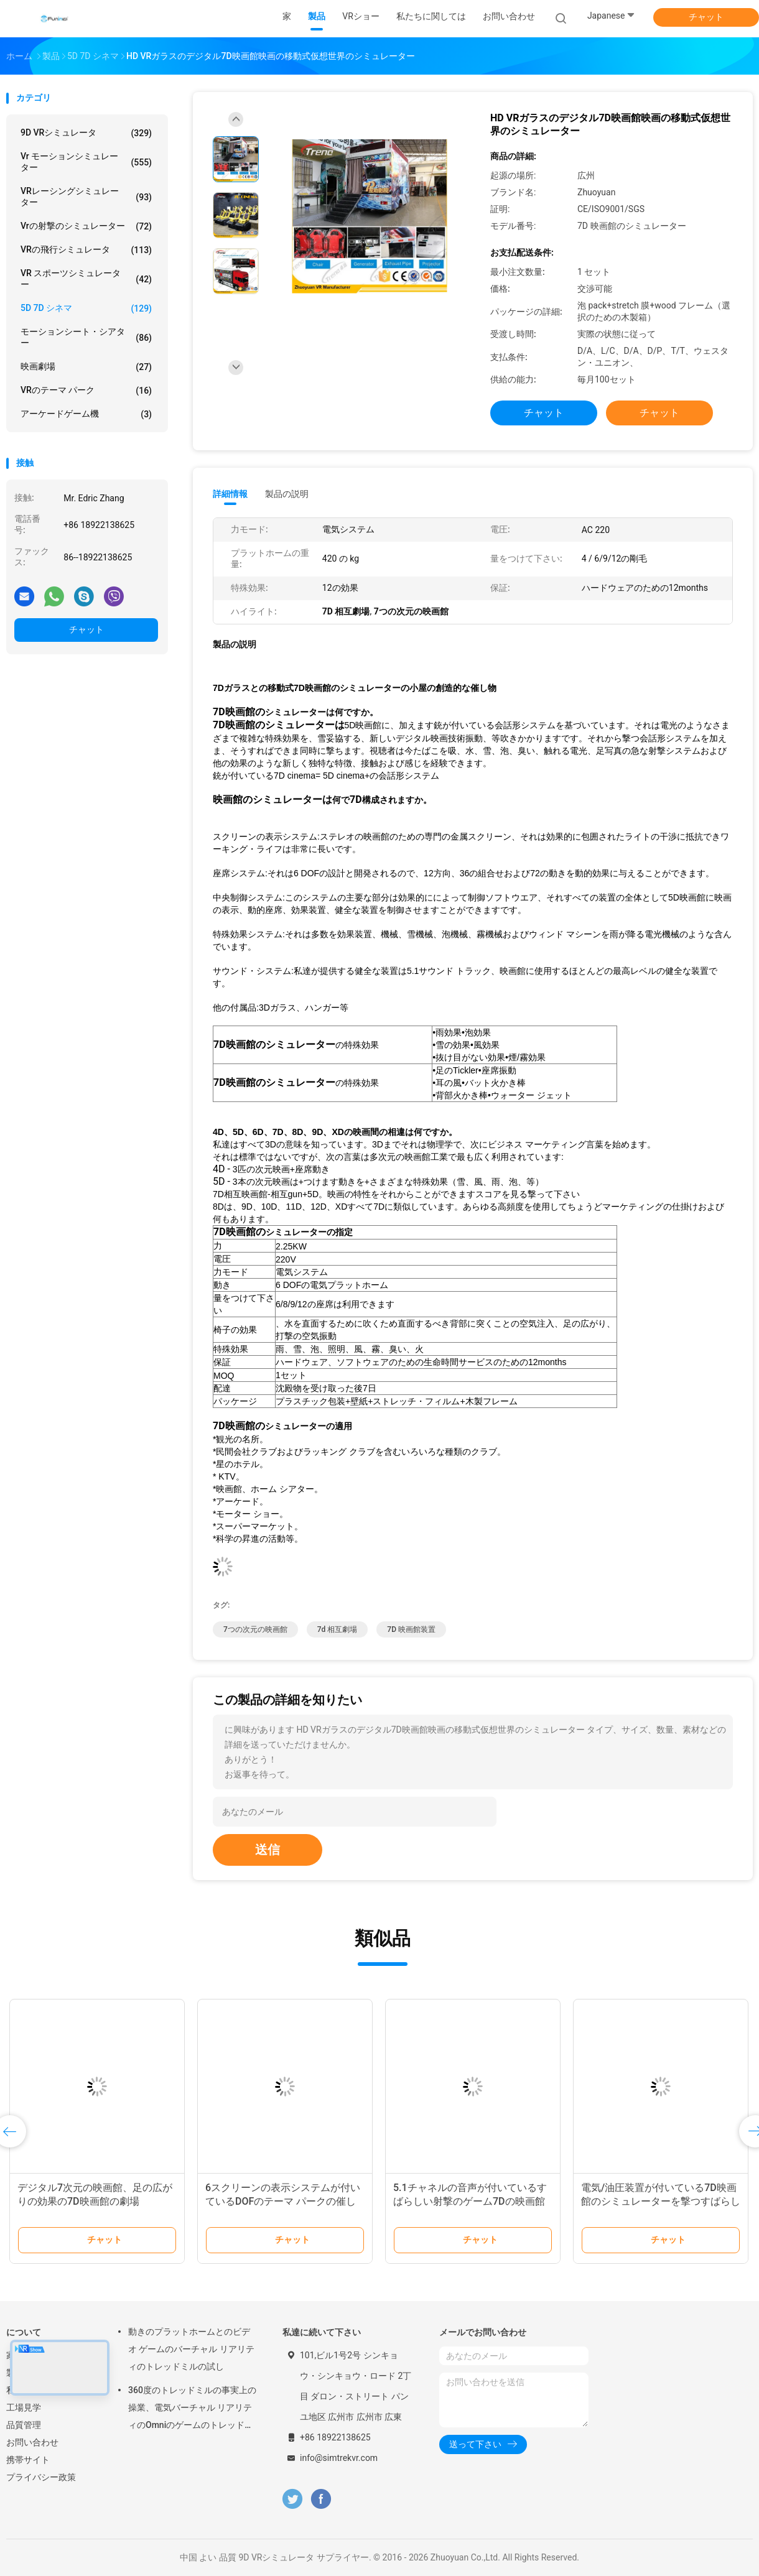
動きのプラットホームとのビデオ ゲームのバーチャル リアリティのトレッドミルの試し (191, 2349)
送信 (267, 1849)
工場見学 (23, 2407)
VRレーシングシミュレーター (86, 196)
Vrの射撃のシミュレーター (86, 226)
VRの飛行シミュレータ (86, 250)
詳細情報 (230, 494)
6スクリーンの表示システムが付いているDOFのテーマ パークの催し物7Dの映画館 (282, 2201)
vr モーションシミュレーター (86, 161)
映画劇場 (86, 367)
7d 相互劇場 (337, 1629)
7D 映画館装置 (411, 1629)
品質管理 (23, 2425)
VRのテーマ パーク (86, 390)
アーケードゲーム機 (86, 414)
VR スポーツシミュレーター (86, 278)
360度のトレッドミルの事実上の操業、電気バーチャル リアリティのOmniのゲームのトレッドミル (192, 2409)
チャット (706, 17)
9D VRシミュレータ (86, 133)
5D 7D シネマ (86, 308)
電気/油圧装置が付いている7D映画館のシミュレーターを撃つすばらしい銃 (660, 2201)
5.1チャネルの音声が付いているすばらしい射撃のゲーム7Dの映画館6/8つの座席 (470, 2201)
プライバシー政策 (41, 2477)
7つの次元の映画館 (255, 1629)
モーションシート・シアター (86, 337)
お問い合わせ (32, 2442)
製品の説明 (287, 494)
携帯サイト (28, 2460)
